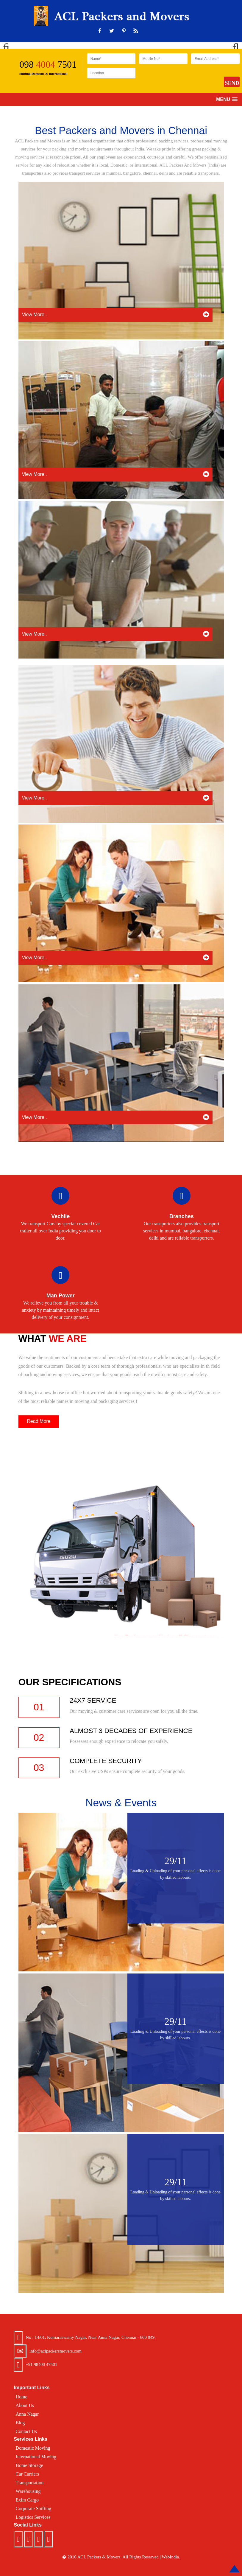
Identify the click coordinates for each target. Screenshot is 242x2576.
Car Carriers (27, 2473)
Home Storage (29, 2465)
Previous (9, 45)
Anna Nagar (27, 2414)
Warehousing (28, 2491)
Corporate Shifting (33, 2508)
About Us (25, 2405)
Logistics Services (33, 2517)
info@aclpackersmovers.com (55, 2351)
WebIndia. (171, 2557)
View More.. (115, 314)
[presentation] (184, 79)
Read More (38, 1421)
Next (233, 45)
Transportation (30, 2482)
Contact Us (26, 2431)
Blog (20, 2422)
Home (21, 2396)
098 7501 (47, 64)
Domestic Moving (33, 2448)
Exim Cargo (27, 2499)
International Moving (36, 2456)
